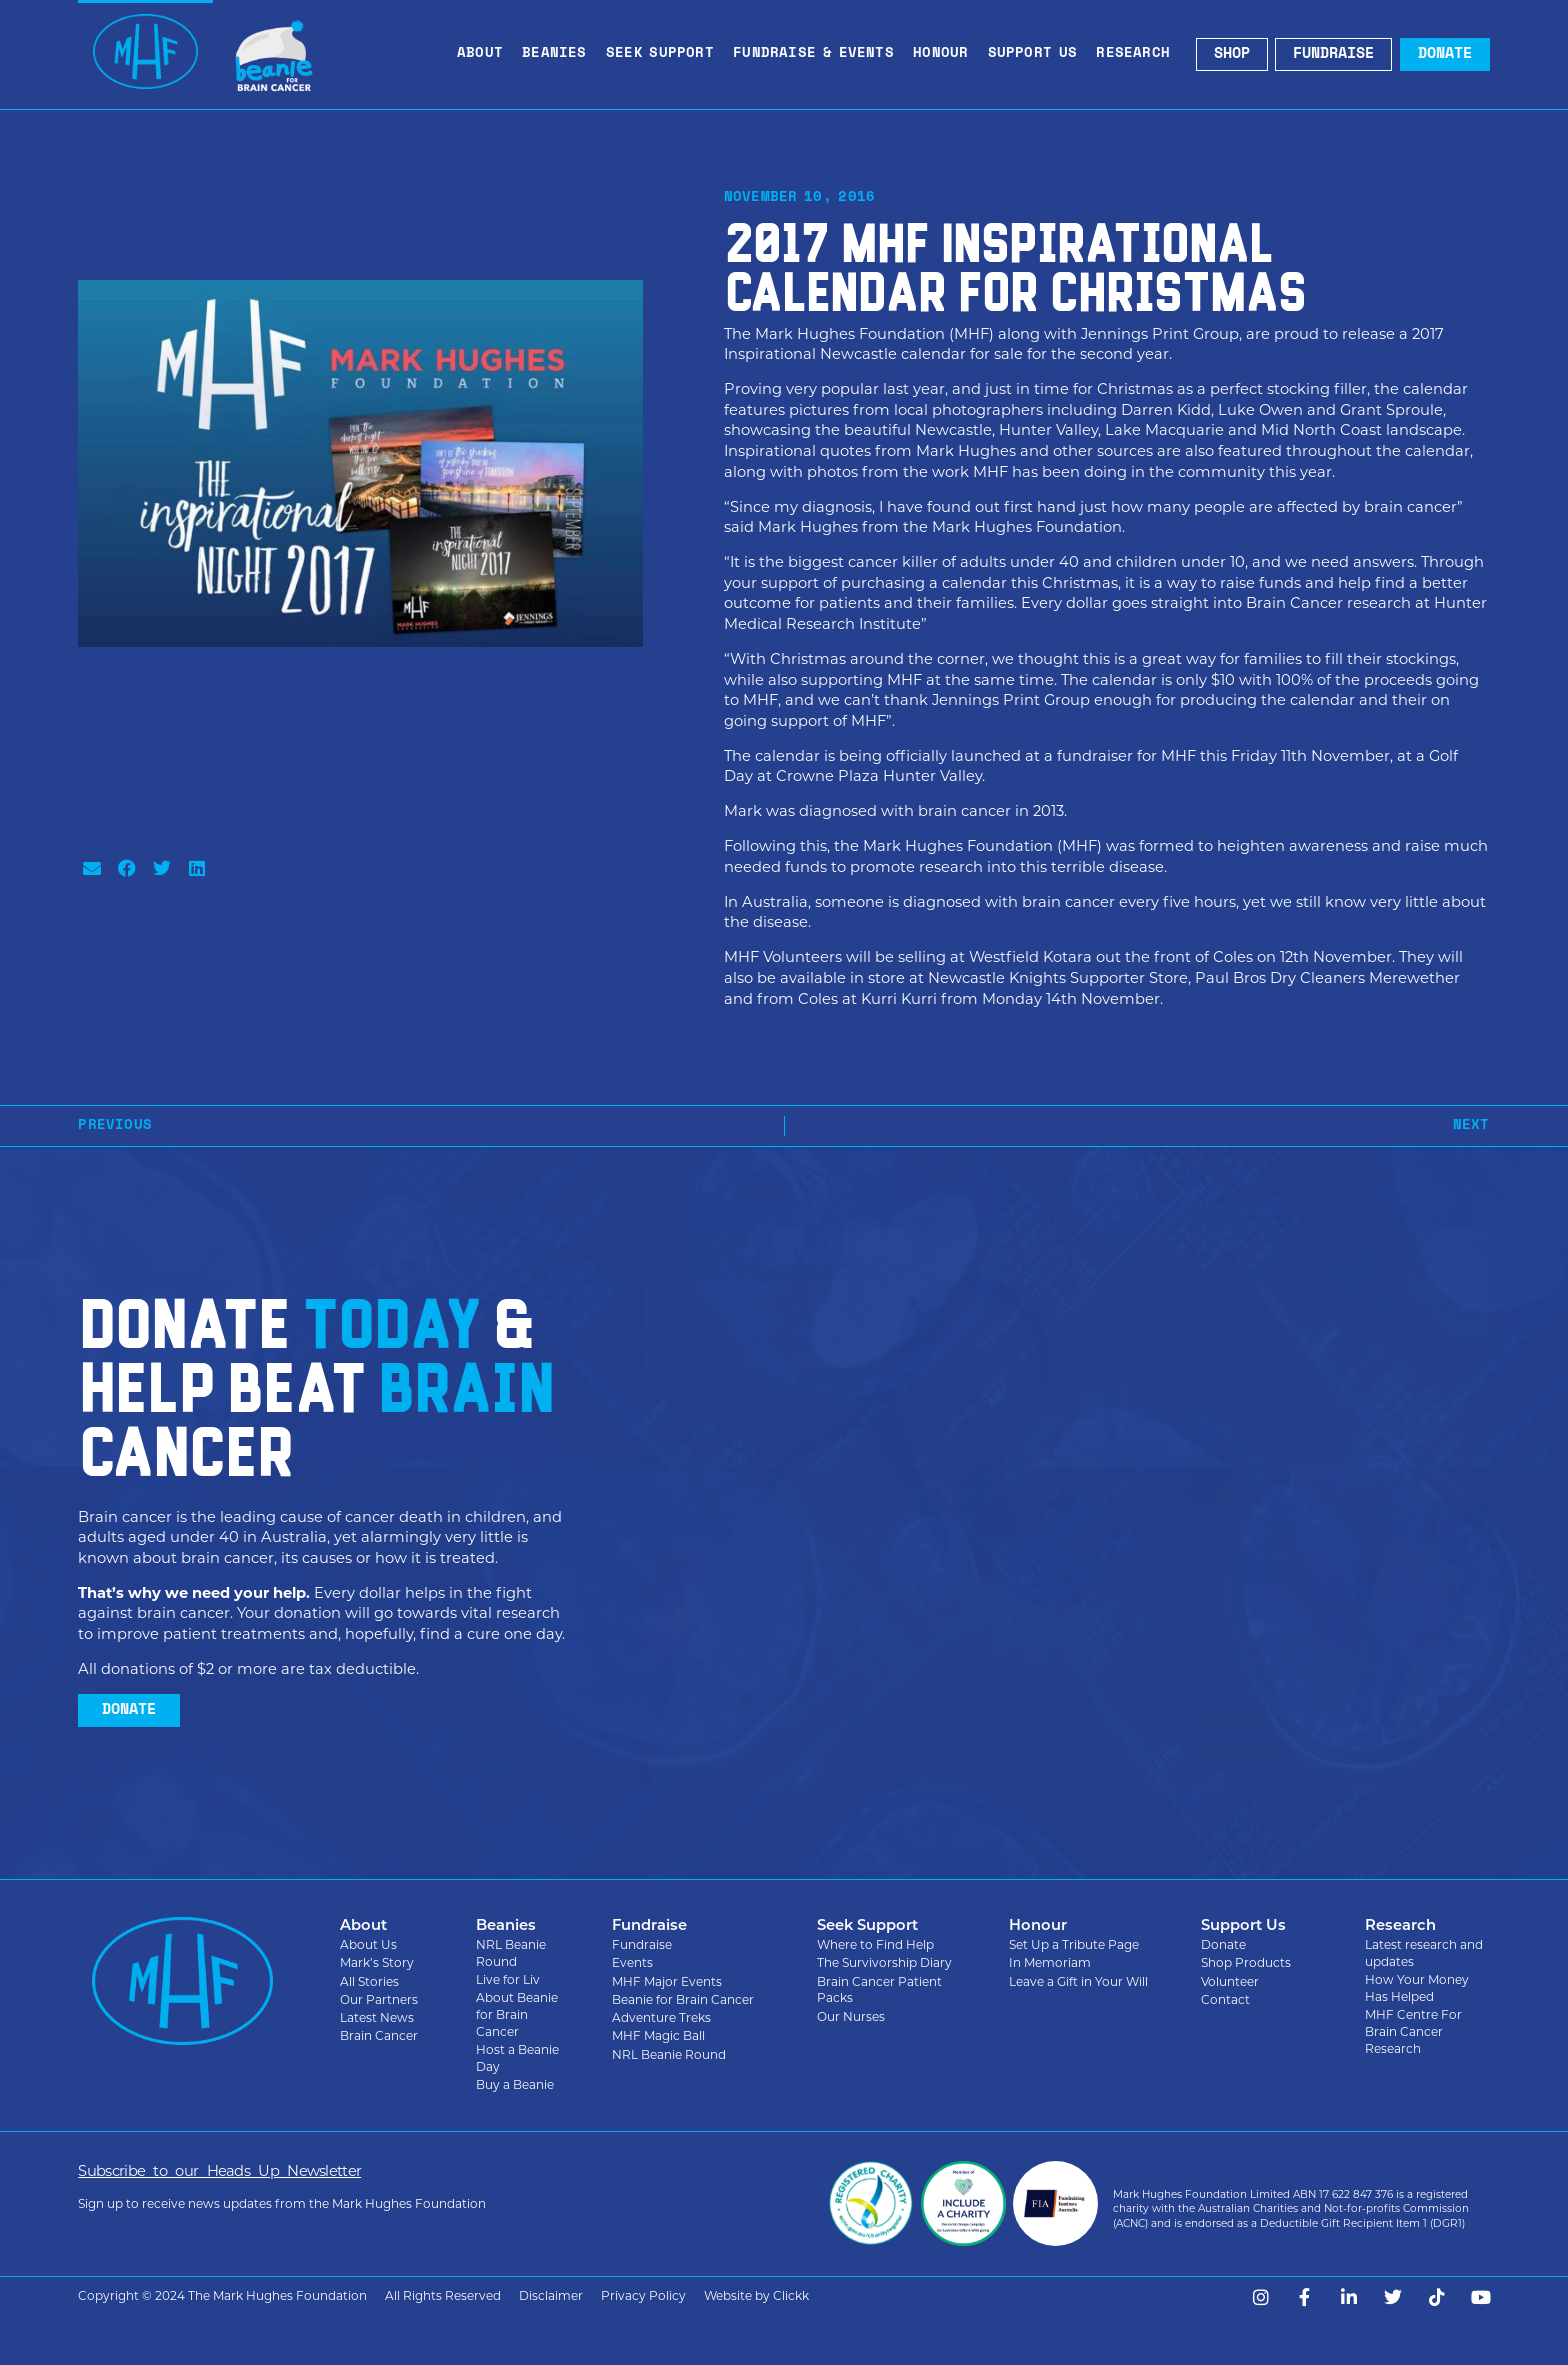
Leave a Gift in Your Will (1078, 1981)
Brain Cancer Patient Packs (879, 1990)
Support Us (1038, 54)
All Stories (369, 1981)
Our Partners (379, 1999)
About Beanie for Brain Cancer (517, 2014)
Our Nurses (851, 2016)
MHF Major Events (667, 1981)
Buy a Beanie (515, 2084)
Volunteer (1230, 1981)
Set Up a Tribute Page (1074, 1944)
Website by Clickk (756, 2295)
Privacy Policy (643, 2295)
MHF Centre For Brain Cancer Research (1413, 2031)
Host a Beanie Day (517, 2058)
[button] (91, 867)
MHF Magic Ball (658, 2035)
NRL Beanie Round (511, 1953)
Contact (1225, 1999)
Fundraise (642, 1944)
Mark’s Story (377, 1962)
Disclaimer (551, 2295)
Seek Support (665, 54)
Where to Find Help (875, 1944)
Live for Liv (508, 1979)
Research (1138, 54)
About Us (368, 1944)
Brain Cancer (379, 2035)
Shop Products (1246, 1962)
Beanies (559, 54)
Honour (945, 54)
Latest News (377, 2017)
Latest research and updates (1424, 1953)
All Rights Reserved (443, 2295)
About (485, 54)
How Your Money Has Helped (1417, 1988)
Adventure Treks (661, 2017)
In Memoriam (1050, 1962)
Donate (1223, 1944)
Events (632, 1962)
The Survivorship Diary (884, 1962)
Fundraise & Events (818, 54)
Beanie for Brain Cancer (683, 1999)
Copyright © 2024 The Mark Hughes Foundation (222, 2295)
